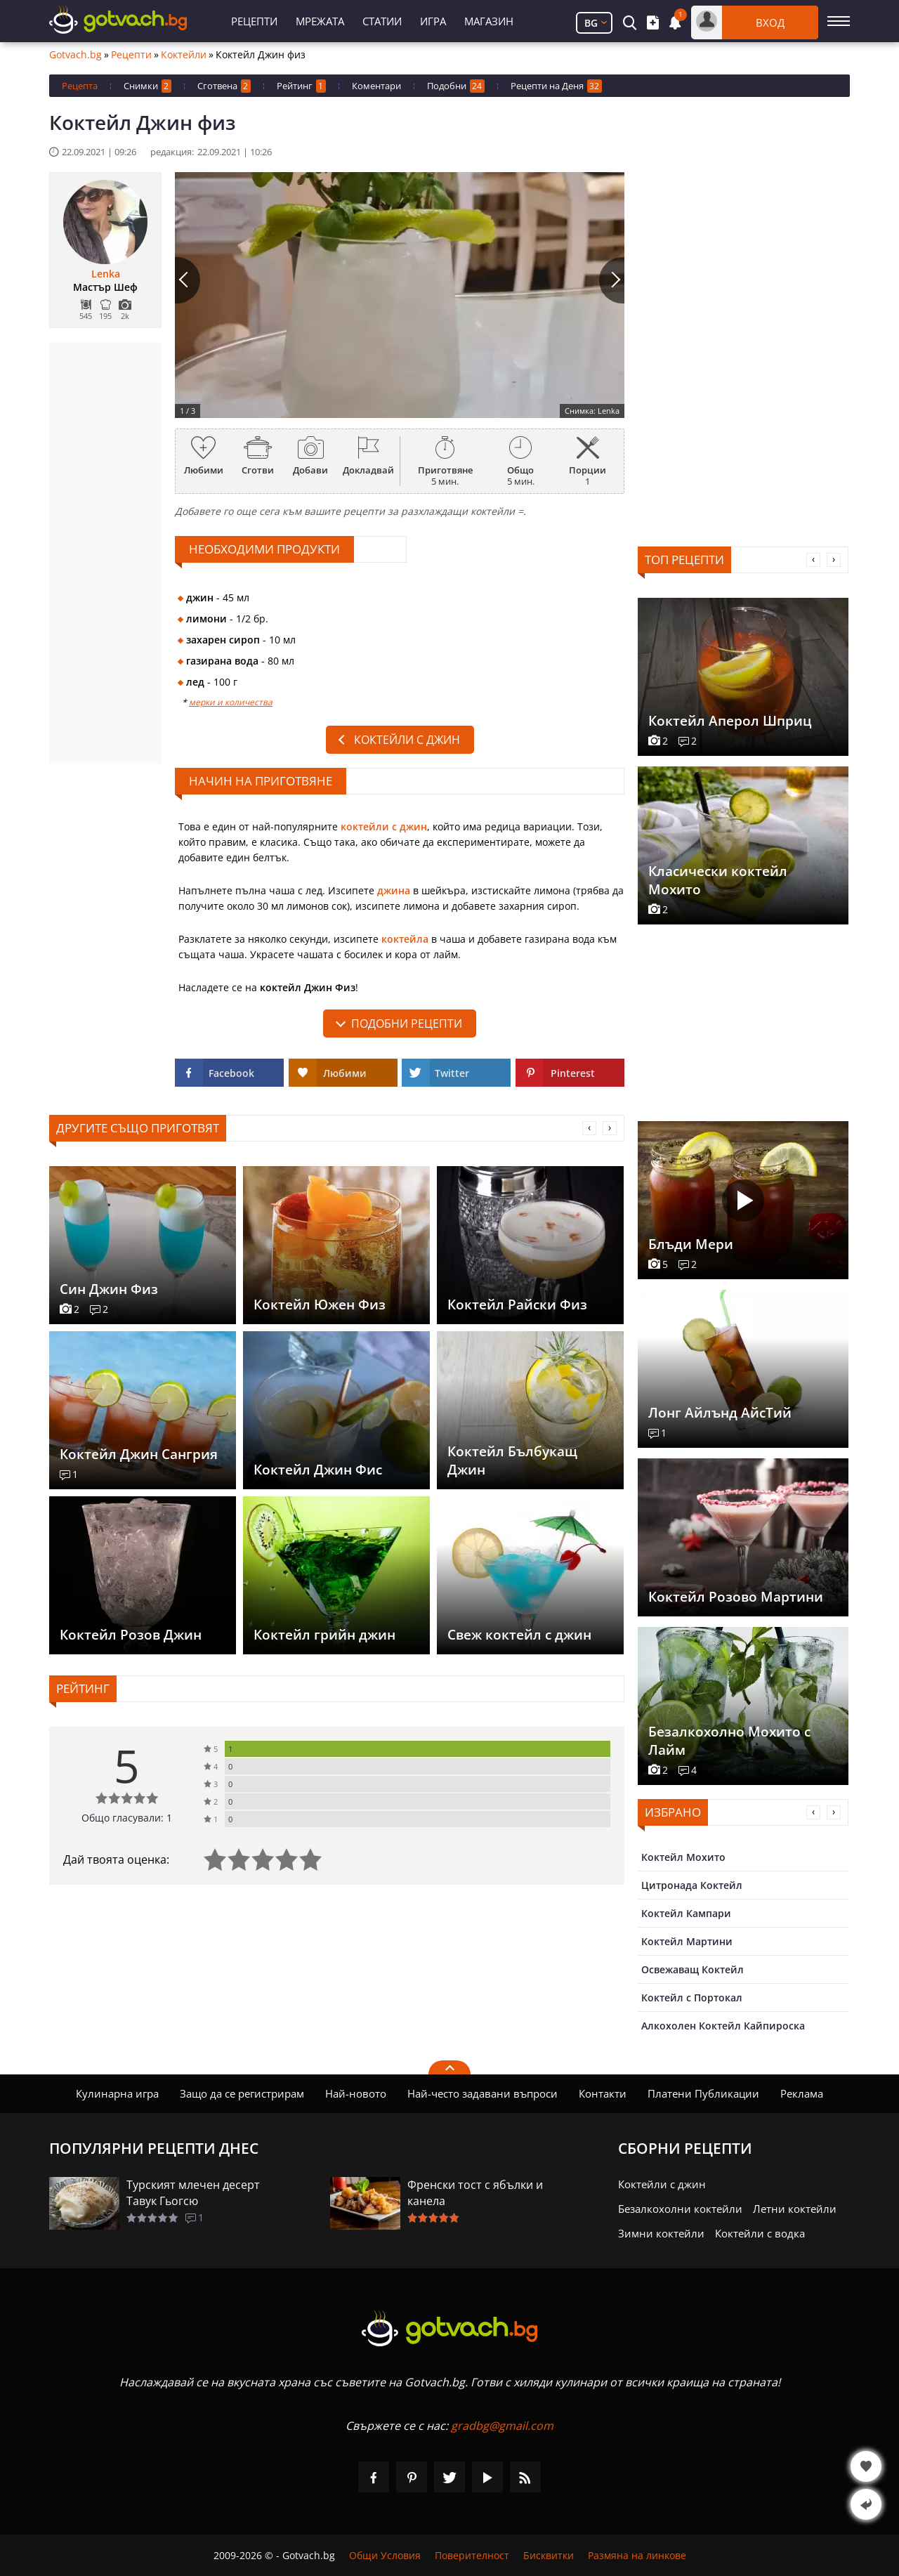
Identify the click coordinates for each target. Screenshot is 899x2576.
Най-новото (355, 2093)
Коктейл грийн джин (324, 1635)
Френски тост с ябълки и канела (475, 2193)
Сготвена (224, 86)
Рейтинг (301, 86)
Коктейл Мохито (683, 1857)
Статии (382, 21)
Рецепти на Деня (556, 86)
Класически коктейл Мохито (717, 880)
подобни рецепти (406, 1023)
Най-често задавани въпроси (482, 2093)
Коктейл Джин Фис (318, 1469)
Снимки (147, 86)
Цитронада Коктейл (691, 1885)
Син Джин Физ (109, 1289)
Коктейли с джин (407, 739)
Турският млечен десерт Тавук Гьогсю (193, 2193)
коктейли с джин (384, 826)
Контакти (602, 2093)
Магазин (488, 21)
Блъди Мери (690, 1244)
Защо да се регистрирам (242, 2093)
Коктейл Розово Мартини (735, 1597)
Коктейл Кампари (686, 1913)
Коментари (376, 85)
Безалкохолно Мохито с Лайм (729, 1740)
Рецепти (254, 21)
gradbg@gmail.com (502, 2425)
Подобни (456, 86)
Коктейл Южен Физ (320, 1304)
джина (393, 890)
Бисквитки (548, 2555)
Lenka (105, 274)
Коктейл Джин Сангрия (139, 1454)
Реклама (801, 2093)
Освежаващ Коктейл (692, 1969)
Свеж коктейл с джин (519, 1635)
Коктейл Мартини (687, 1941)
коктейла (404, 939)
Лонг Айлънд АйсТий (720, 1413)
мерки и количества (231, 702)
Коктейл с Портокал (691, 1997)
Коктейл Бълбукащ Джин (512, 1460)
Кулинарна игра (117, 2093)
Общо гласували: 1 (126, 1817)
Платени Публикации (703, 2093)
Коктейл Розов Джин (131, 1635)
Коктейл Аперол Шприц (729, 721)
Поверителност (472, 2555)
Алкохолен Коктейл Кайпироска (723, 2025)
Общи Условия (385, 2555)
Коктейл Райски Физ (517, 1304)
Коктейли (183, 54)
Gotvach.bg (75, 54)
